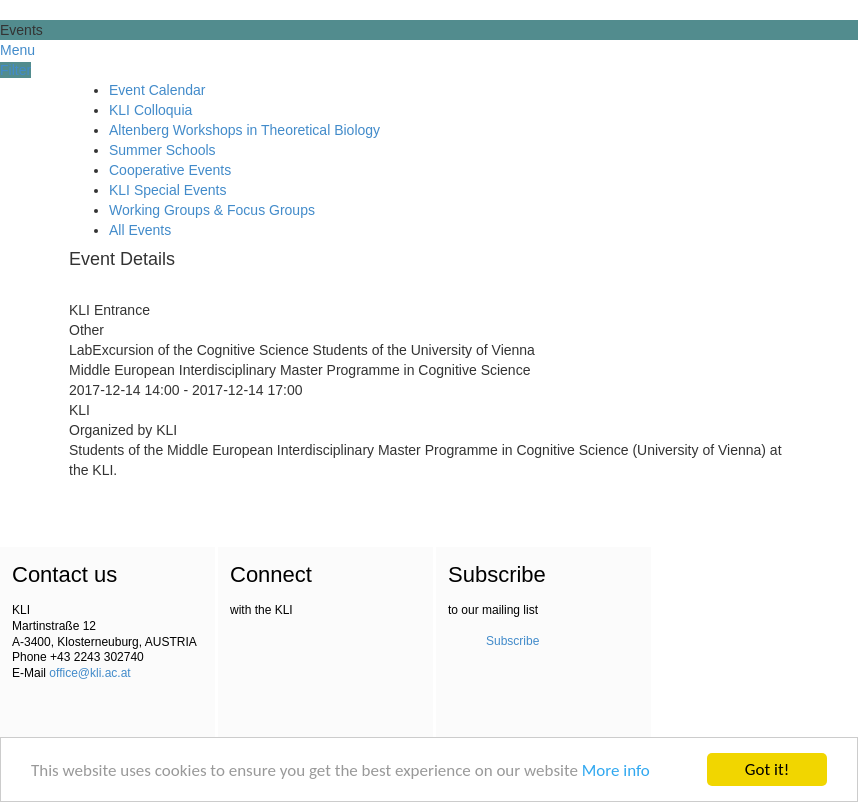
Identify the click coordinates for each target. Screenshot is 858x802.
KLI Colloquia (150, 110)
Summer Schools (162, 150)
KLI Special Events (168, 190)
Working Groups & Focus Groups (212, 210)
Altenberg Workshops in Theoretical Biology (244, 130)
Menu (17, 50)
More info (616, 770)
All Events (140, 230)
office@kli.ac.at (89, 673)
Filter (15, 70)
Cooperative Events (170, 170)
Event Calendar (157, 90)
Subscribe (512, 641)
